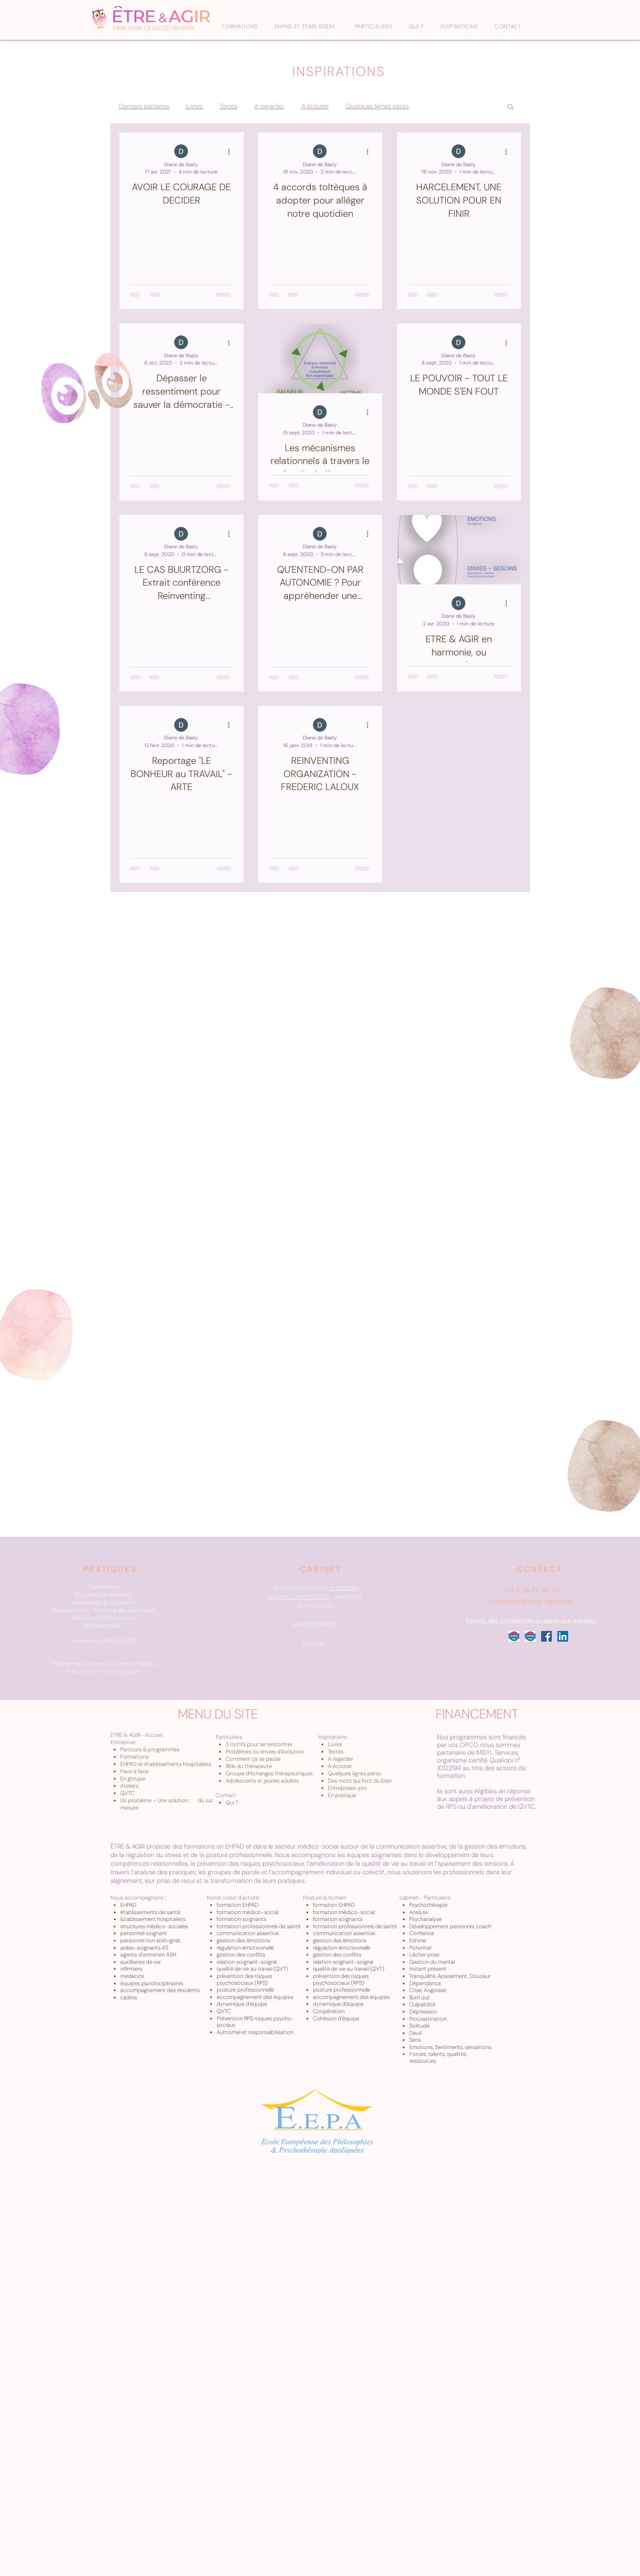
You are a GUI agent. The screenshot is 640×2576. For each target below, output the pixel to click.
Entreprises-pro (347, 1788)
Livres (194, 106)
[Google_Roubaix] (514, 1636)
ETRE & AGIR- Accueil (136, 1734)
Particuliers (229, 1737)
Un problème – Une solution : (155, 1800)
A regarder (269, 106)
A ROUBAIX (344, 1588)
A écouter (315, 106)
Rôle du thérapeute (249, 1766)
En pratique (342, 1795)
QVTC (127, 1793)
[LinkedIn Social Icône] (562, 1636)
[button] (510, 107)
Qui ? (232, 1802)
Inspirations (332, 1737)
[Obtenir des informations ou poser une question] (532, 1620)
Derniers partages (144, 106)
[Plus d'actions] (232, 152)
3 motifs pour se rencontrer (259, 1744)
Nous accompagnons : (137, 1897)
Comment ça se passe (253, 1758)
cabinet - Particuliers (424, 1897)
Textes (228, 106)
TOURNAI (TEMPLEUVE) (298, 1597)
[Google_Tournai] (530, 1636)
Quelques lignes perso (377, 106)
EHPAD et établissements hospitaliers (165, 1764)
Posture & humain (324, 1897)
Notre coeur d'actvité (233, 1897)
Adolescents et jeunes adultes (262, 1780)
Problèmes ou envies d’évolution (265, 1751)
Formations (134, 1756)
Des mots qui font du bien (360, 1780)
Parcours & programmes (149, 1749)
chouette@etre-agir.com (532, 1601)
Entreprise (122, 1742)
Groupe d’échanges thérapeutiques (269, 1773)
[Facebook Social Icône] (546, 1636)
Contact (226, 1795)
